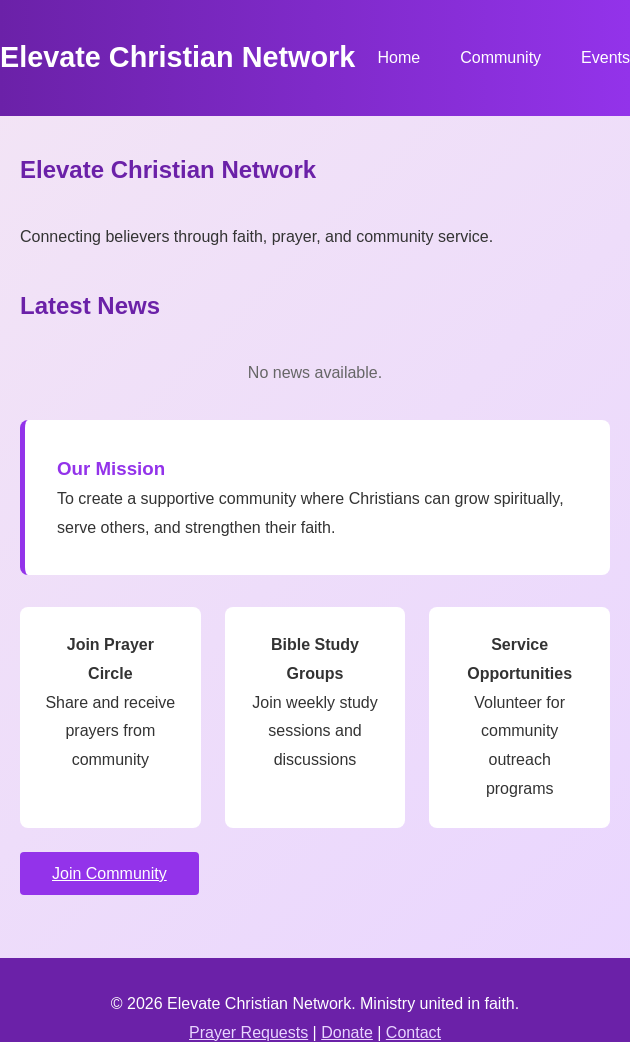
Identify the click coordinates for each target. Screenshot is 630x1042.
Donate (347, 1032)
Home (398, 57)
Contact (413, 1032)
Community (500, 57)
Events (605, 57)
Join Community (109, 873)
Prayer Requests (248, 1032)
